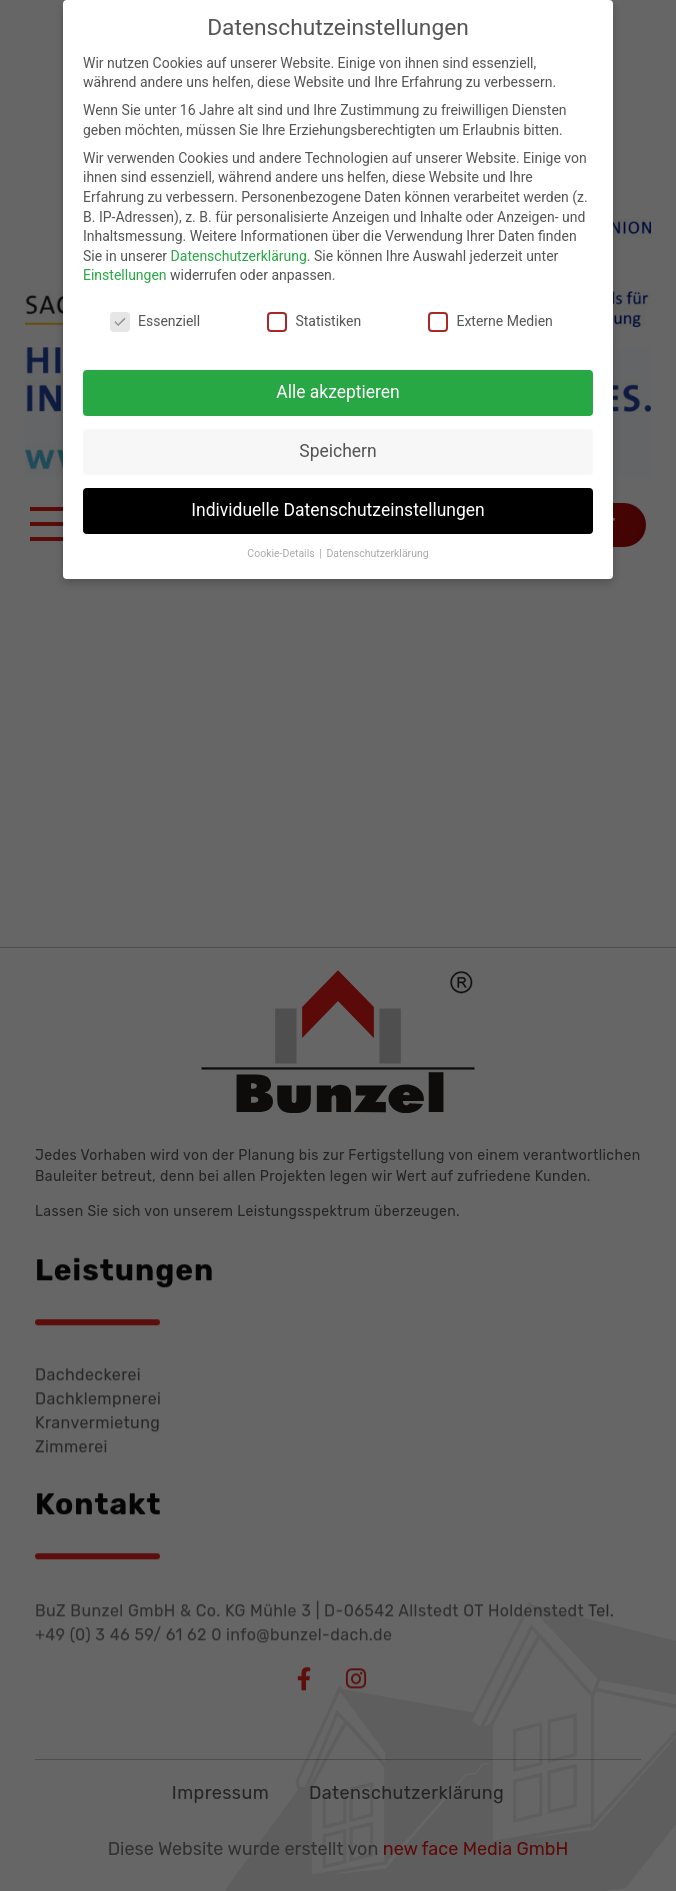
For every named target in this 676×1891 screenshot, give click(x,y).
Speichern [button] (337, 434)
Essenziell (155, 305)
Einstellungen (125, 259)
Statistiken (314, 305)
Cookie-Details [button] (282, 536)
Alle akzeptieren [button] (338, 375)
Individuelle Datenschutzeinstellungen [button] (337, 493)
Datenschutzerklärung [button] (377, 536)
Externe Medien (490, 305)
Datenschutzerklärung (239, 239)
